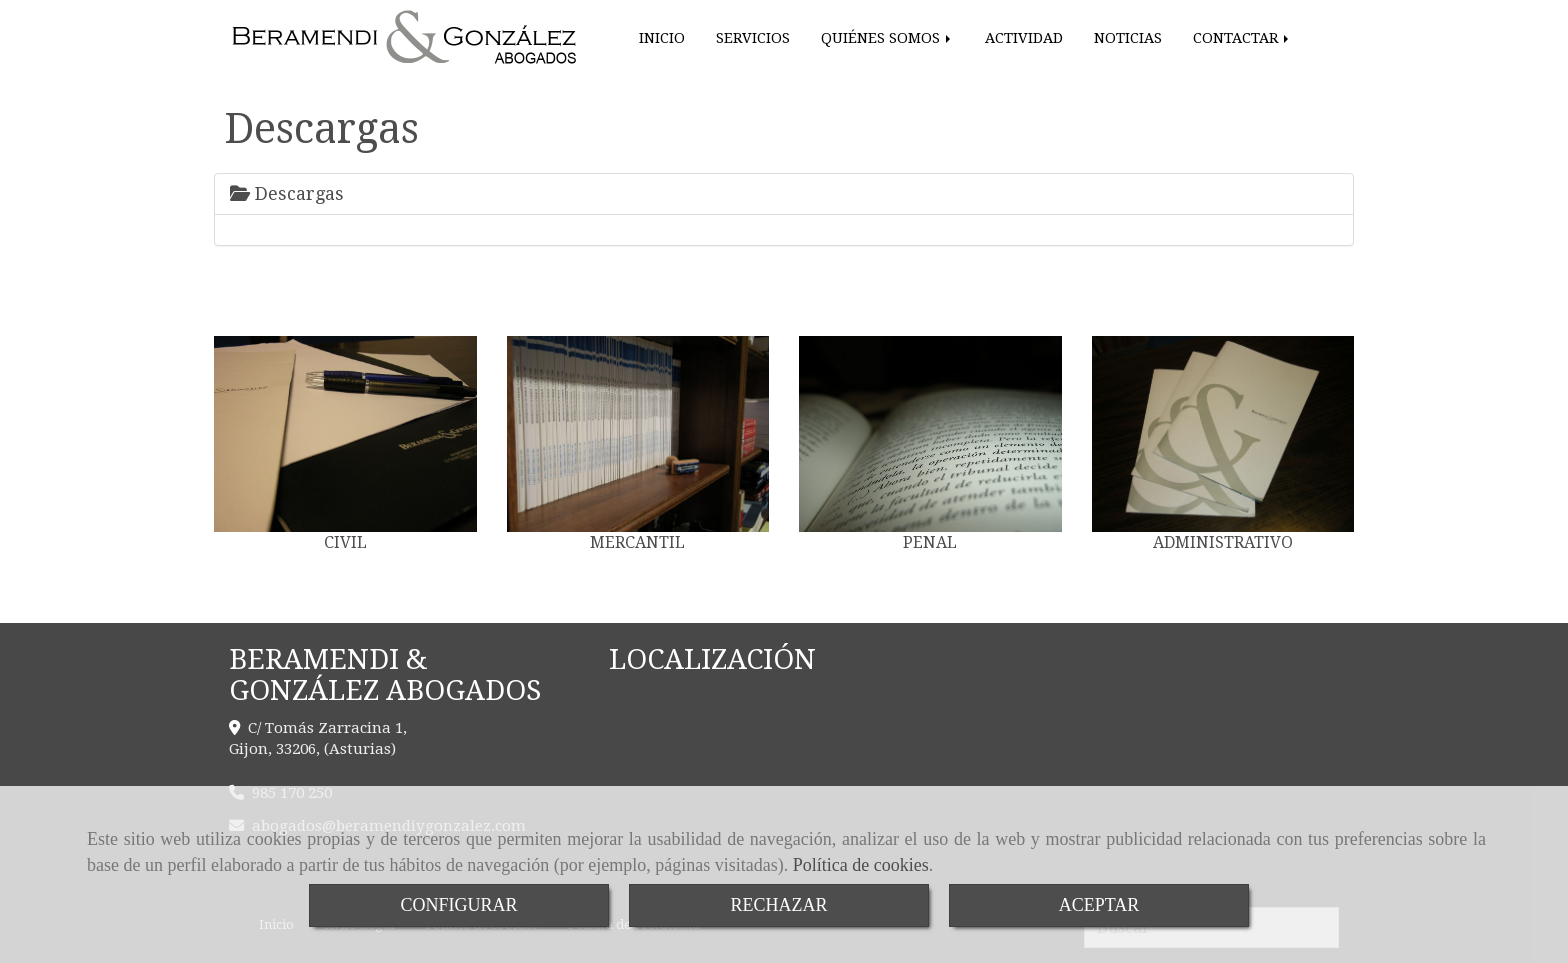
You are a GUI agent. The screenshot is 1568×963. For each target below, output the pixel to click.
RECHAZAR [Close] (778, 905)
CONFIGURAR (458, 905)
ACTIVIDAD (1024, 38)
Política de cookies (861, 865)
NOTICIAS (1128, 38)
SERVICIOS (753, 38)
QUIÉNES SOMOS (887, 38)
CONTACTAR (1242, 38)
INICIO (662, 38)
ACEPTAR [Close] (1099, 905)
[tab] (784, 194)
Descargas (287, 193)
